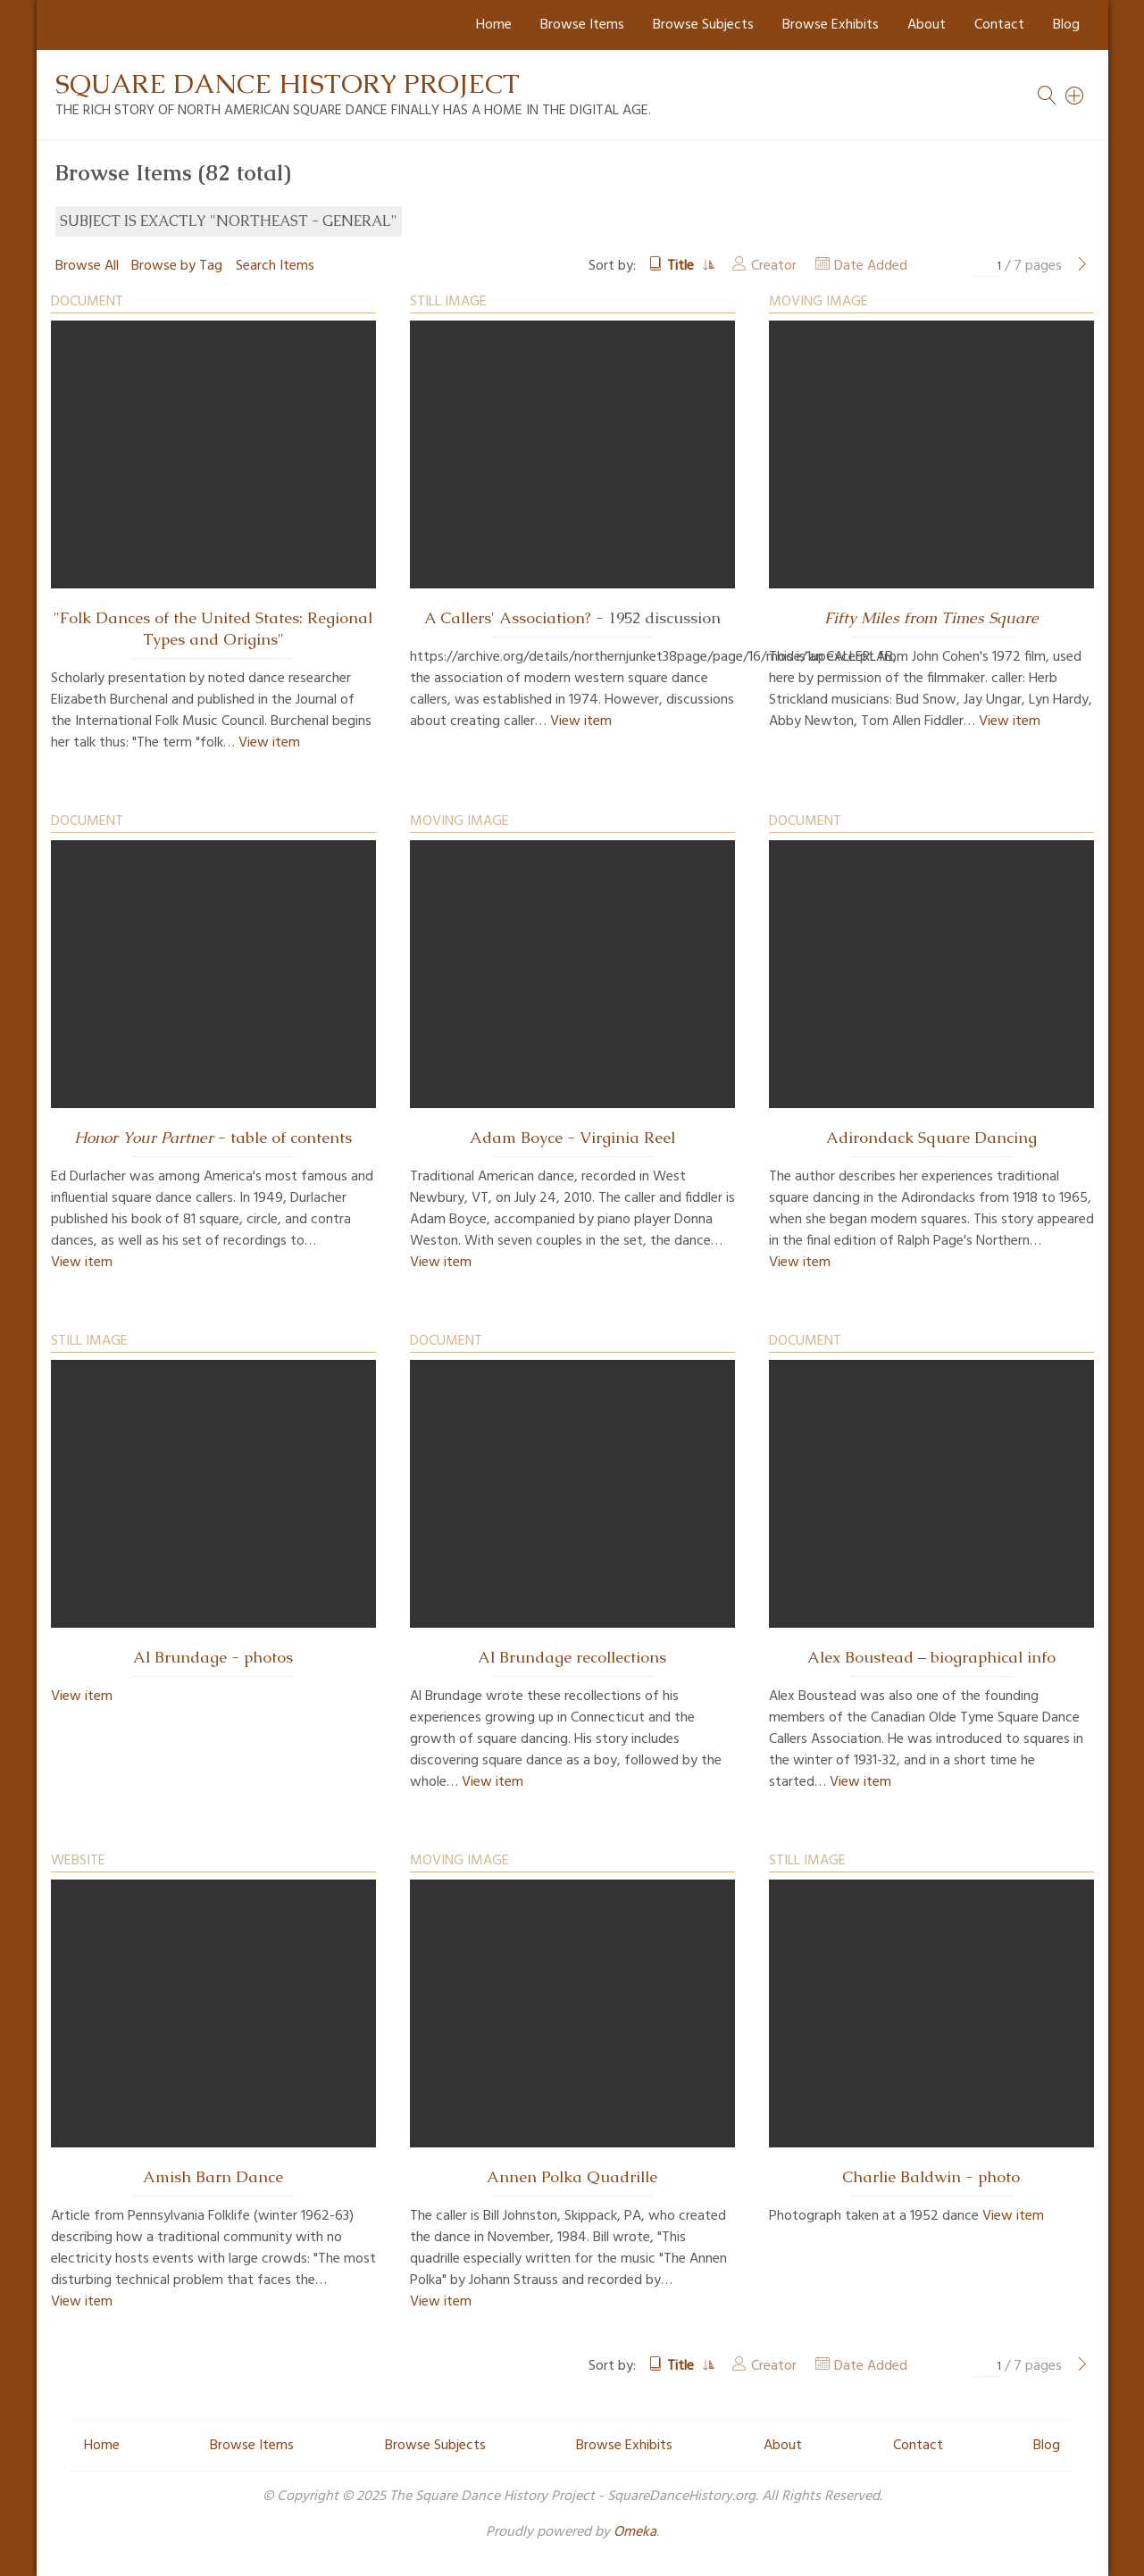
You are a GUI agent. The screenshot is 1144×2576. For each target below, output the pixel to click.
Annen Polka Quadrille (572, 2177)
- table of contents (213, 1137)
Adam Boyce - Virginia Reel (572, 1137)
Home (494, 25)
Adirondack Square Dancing (931, 1137)
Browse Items (582, 25)
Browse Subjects (703, 25)
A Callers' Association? (507, 618)
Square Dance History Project (287, 83)
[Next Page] (1082, 266)
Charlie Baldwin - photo (931, 2177)
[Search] (1075, 95)
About (926, 25)
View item (269, 743)
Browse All (87, 266)
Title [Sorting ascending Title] (682, 266)
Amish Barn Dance (213, 2177)
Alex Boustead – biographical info (931, 1657)
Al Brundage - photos (213, 1657)
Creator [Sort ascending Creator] (774, 266)
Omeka (635, 2532)
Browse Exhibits (830, 25)
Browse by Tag (176, 266)
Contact (999, 25)
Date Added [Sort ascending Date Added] (870, 266)
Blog (1066, 25)
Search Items (275, 266)
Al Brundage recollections (572, 1657)
